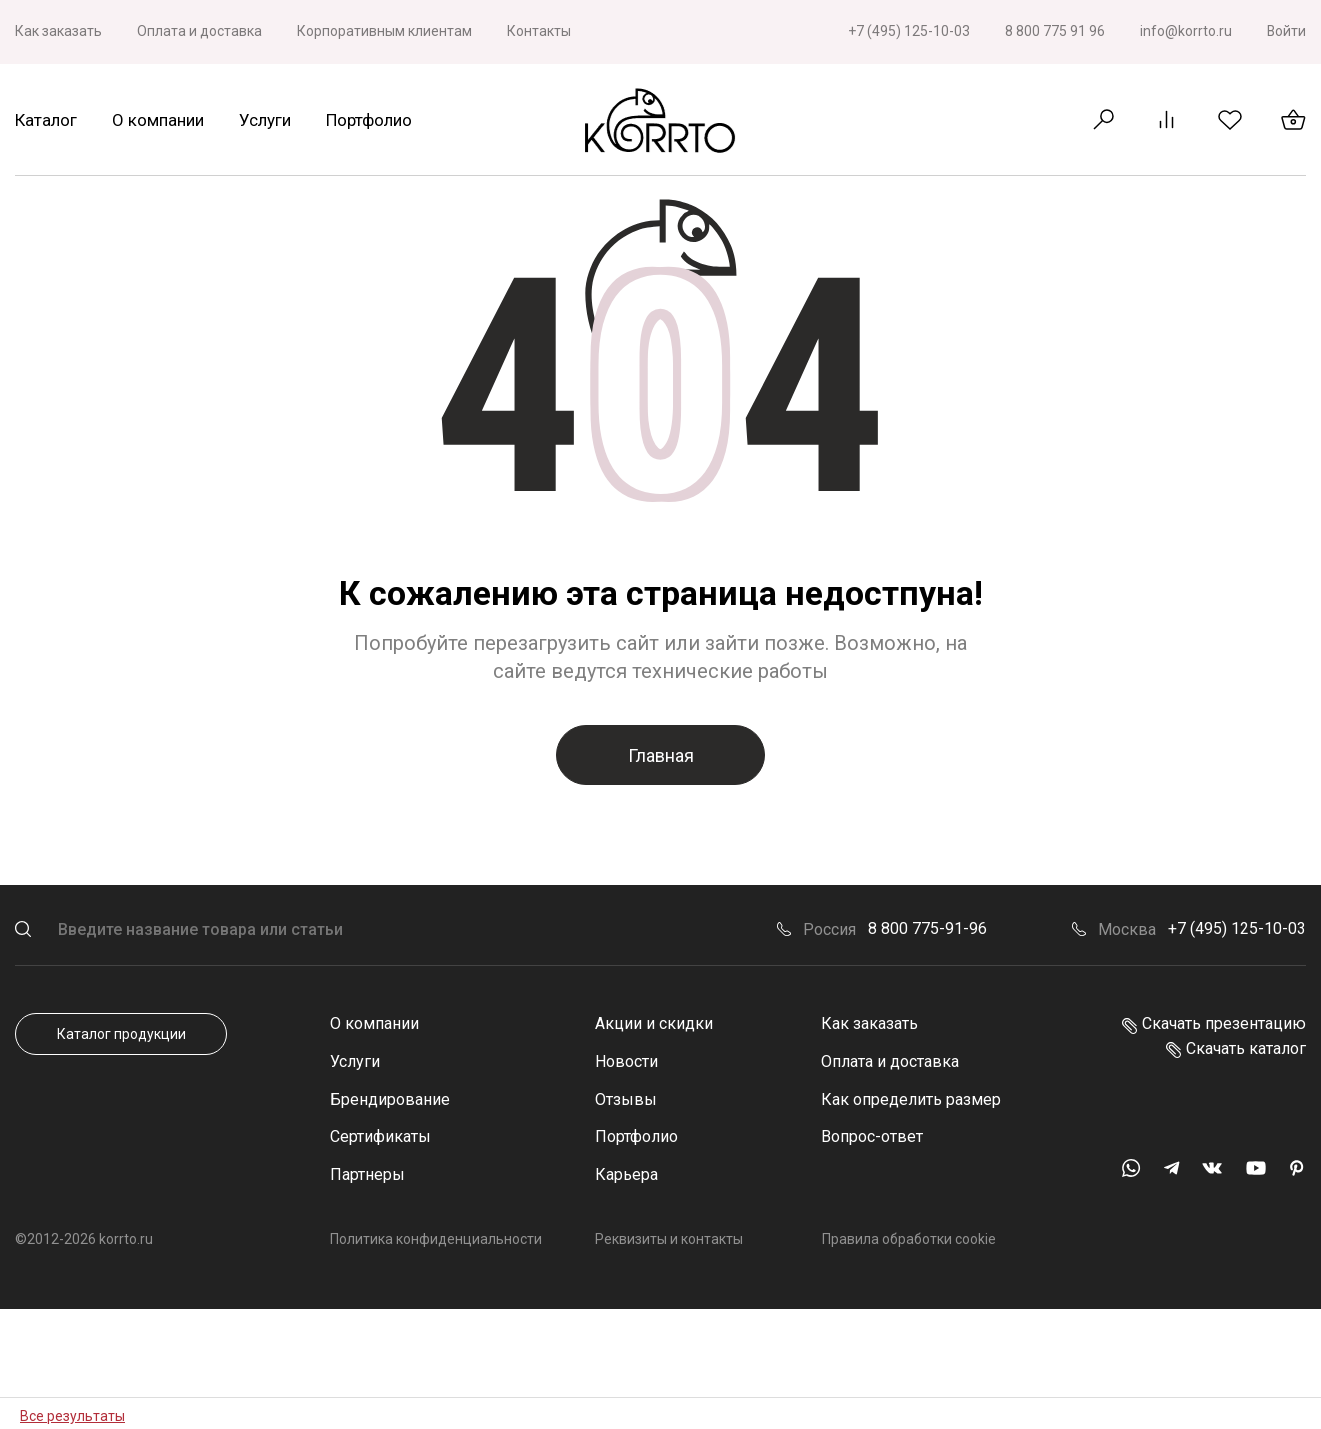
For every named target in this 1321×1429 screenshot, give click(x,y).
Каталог (46, 120)
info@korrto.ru (1185, 31)
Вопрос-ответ (872, 1136)
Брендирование (390, 1099)
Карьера (626, 1174)
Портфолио (369, 120)
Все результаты (72, 1416)
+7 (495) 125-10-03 (908, 31)
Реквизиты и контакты (669, 1239)
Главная (661, 755)
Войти (1286, 31)
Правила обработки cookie (908, 1239)
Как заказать (58, 31)
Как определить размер (911, 1099)
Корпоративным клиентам (384, 31)
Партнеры (367, 1174)
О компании (158, 120)
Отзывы (626, 1099)
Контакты (539, 31)
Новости (626, 1061)
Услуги (265, 120)
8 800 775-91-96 (927, 928)
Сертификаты (380, 1136)
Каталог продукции (121, 1034)
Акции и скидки (654, 1023)
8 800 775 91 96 (1054, 31)
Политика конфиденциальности (436, 1239)
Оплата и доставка (199, 31)
